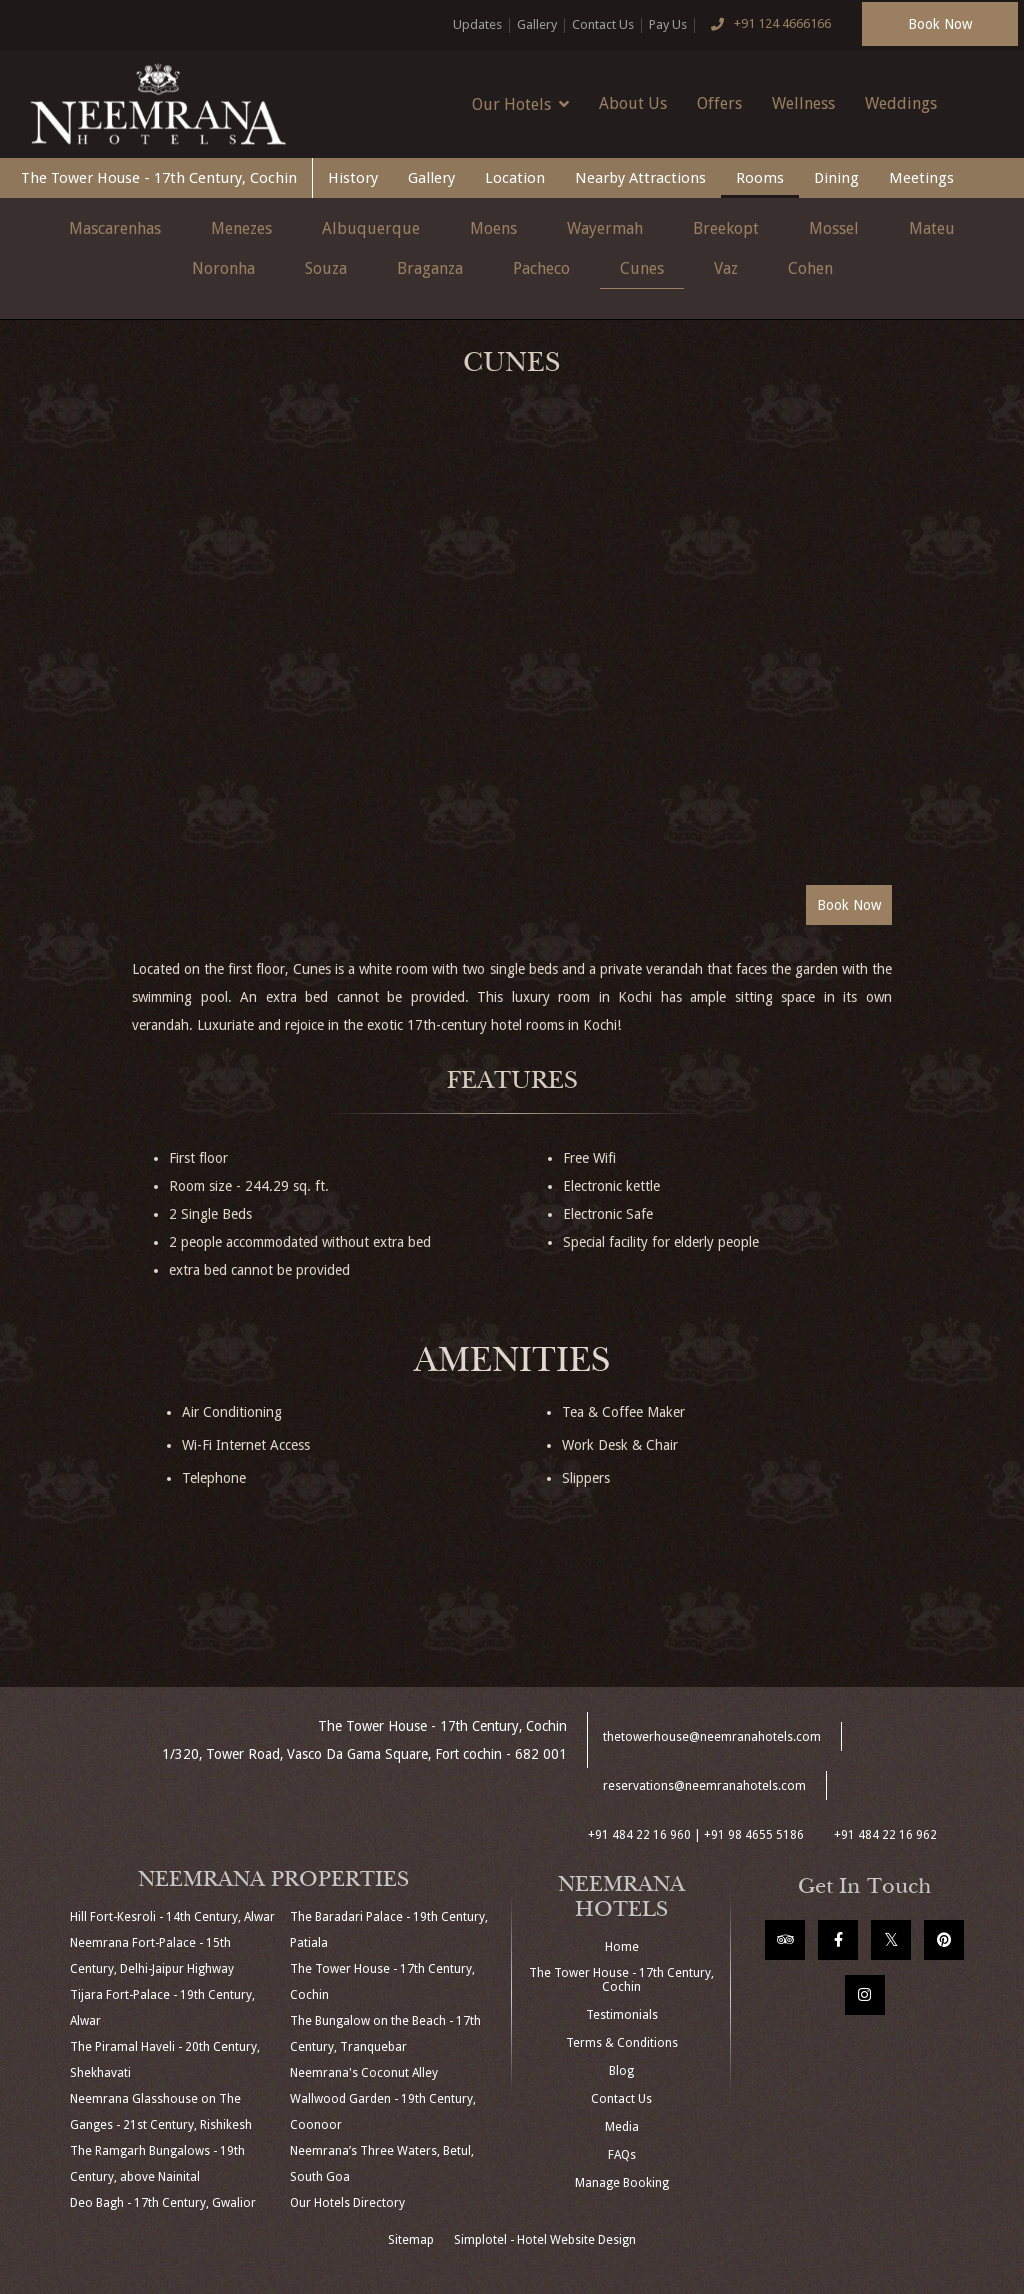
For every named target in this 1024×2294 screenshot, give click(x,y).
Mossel (834, 228)
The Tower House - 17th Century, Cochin (159, 178)
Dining (836, 178)
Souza (326, 268)
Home (622, 1947)
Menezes (241, 228)
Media (622, 2127)
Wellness (803, 103)
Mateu (932, 228)
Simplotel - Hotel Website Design (545, 2240)
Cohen (810, 268)
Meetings (921, 178)
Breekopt (726, 228)
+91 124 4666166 (767, 25)
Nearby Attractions (640, 178)
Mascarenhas (115, 228)
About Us (633, 103)
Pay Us (668, 24)
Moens (493, 228)
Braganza (430, 268)
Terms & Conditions (622, 2043)
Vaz (726, 268)
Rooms (760, 178)
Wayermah (605, 228)
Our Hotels (520, 104)
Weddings (901, 103)
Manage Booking (622, 2183)
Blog (621, 2071)
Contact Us (603, 24)
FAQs (622, 2155)
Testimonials (622, 2015)
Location (515, 178)
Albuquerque (371, 228)
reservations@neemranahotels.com (704, 1786)
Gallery (537, 24)
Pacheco (541, 268)
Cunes (642, 268)
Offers (719, 103)
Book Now (940, 24)
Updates (477, 24)
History (353, 178)
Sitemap (411, 2240)
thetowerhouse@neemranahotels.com (712, 1737)
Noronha (223, 268)
